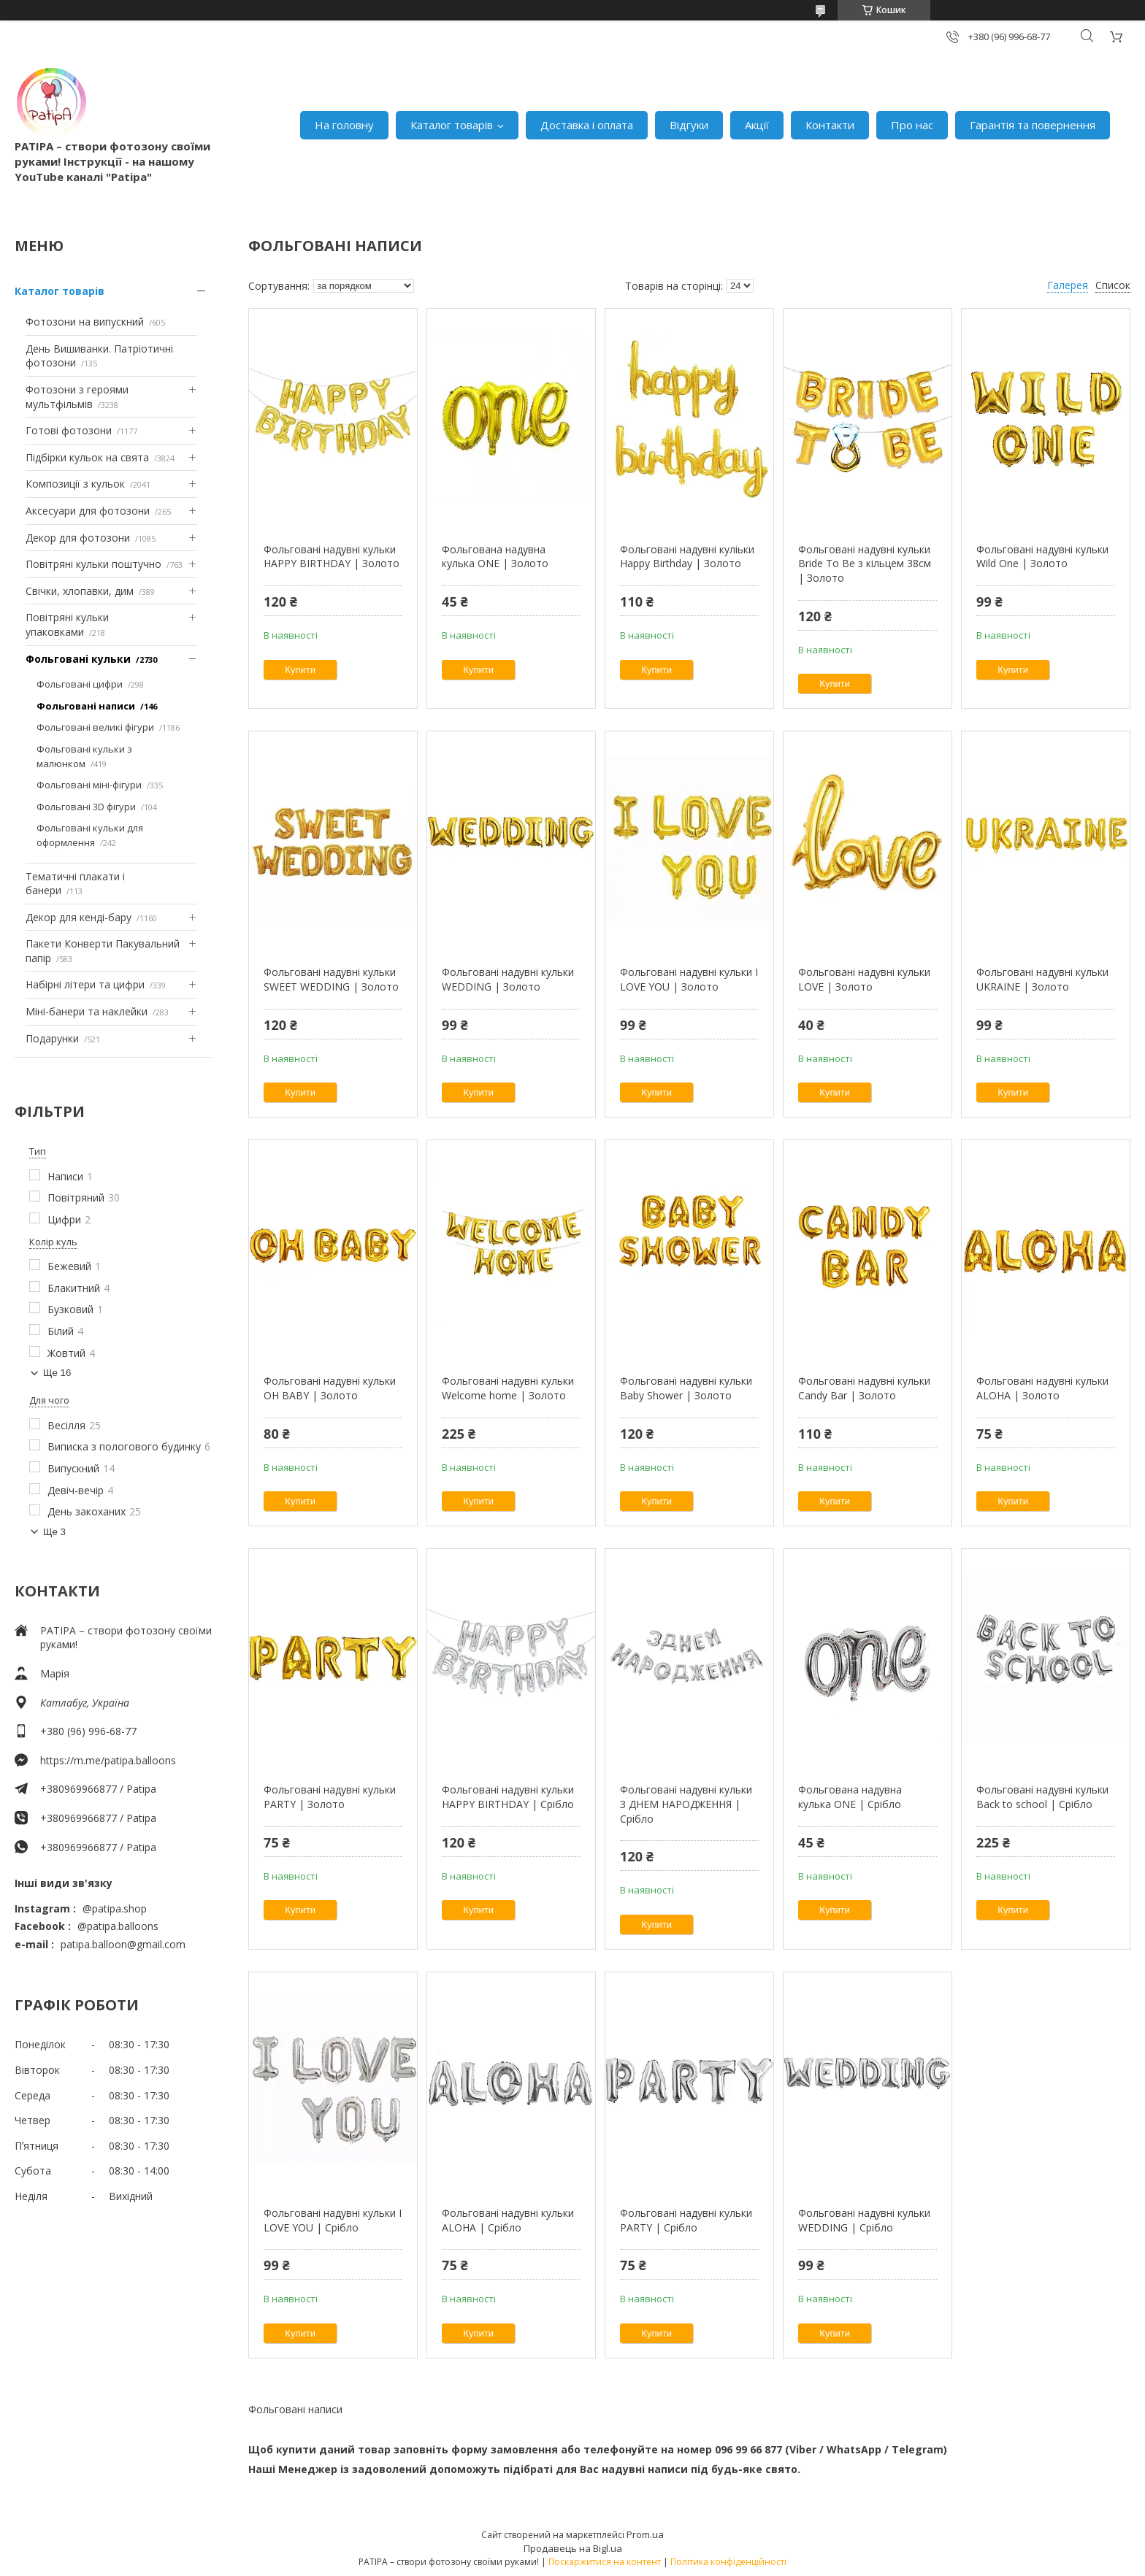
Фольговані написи (86, 705)
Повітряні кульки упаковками (67, 624)
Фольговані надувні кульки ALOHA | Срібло (508, 2220)
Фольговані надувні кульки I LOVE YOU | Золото (689, 979)
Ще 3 (54, 1531)
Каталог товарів (451, 125)
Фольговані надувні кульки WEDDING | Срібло (864, 2220)
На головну (344, 125)
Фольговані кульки (78, 659)
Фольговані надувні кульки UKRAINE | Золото (1042, 979)
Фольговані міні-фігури (89, 784)
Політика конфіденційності (728, 2562)
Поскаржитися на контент (604, 2562)
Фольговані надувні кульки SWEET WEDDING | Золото (331, 979)
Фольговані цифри (80, 684)
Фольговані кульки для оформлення (90, 835)
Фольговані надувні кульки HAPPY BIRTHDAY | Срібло (508, 1797)
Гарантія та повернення (1032, 125)
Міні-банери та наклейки (87, 1011)
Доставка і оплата (586, 125)
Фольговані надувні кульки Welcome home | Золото (508, 1388)
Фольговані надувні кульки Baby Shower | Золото (686, 1388)
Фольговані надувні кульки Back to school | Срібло (1042, 1797)
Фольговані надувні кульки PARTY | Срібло (686, 2220)
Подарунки (52, 1038)
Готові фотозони (69, 430)
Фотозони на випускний (85, 321)
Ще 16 (57, 1372)
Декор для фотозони (78, 538)
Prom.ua (645, 2534)
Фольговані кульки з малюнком (84, 756)
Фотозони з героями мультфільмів (77, 396)
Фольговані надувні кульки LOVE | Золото (864, 979)
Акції (757, 125)
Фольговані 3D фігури (86, 806)
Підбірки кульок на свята (87, 457)
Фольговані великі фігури (95, 727)
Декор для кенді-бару (78, 917)
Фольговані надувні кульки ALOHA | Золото (1042, 1388)
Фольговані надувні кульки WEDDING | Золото (508, 979)
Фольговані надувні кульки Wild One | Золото (1042, 556)
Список (1112, 285)
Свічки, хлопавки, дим (80, 591)
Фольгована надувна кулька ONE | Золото (495, 556)
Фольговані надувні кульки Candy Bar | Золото (864, 1388)
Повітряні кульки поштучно (93, 564)
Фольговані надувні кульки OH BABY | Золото (330, 1388)
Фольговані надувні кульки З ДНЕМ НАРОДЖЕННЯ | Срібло (686, 1804)
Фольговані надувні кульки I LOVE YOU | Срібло (333, 2220)
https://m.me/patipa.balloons (108, 1760)
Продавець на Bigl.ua (573, 2548)
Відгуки (689, 125)
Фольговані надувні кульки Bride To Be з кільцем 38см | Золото (864, 563)
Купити (300, 669)
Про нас (912, 125)
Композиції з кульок (75, 484)
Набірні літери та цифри (85, 984)
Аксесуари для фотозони (88, 511)
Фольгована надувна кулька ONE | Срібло (850, 1797)
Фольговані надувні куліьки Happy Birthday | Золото (687, 556)
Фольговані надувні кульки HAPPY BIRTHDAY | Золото (331, 556)
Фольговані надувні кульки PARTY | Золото (330, 1797)
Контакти (829, 125)
